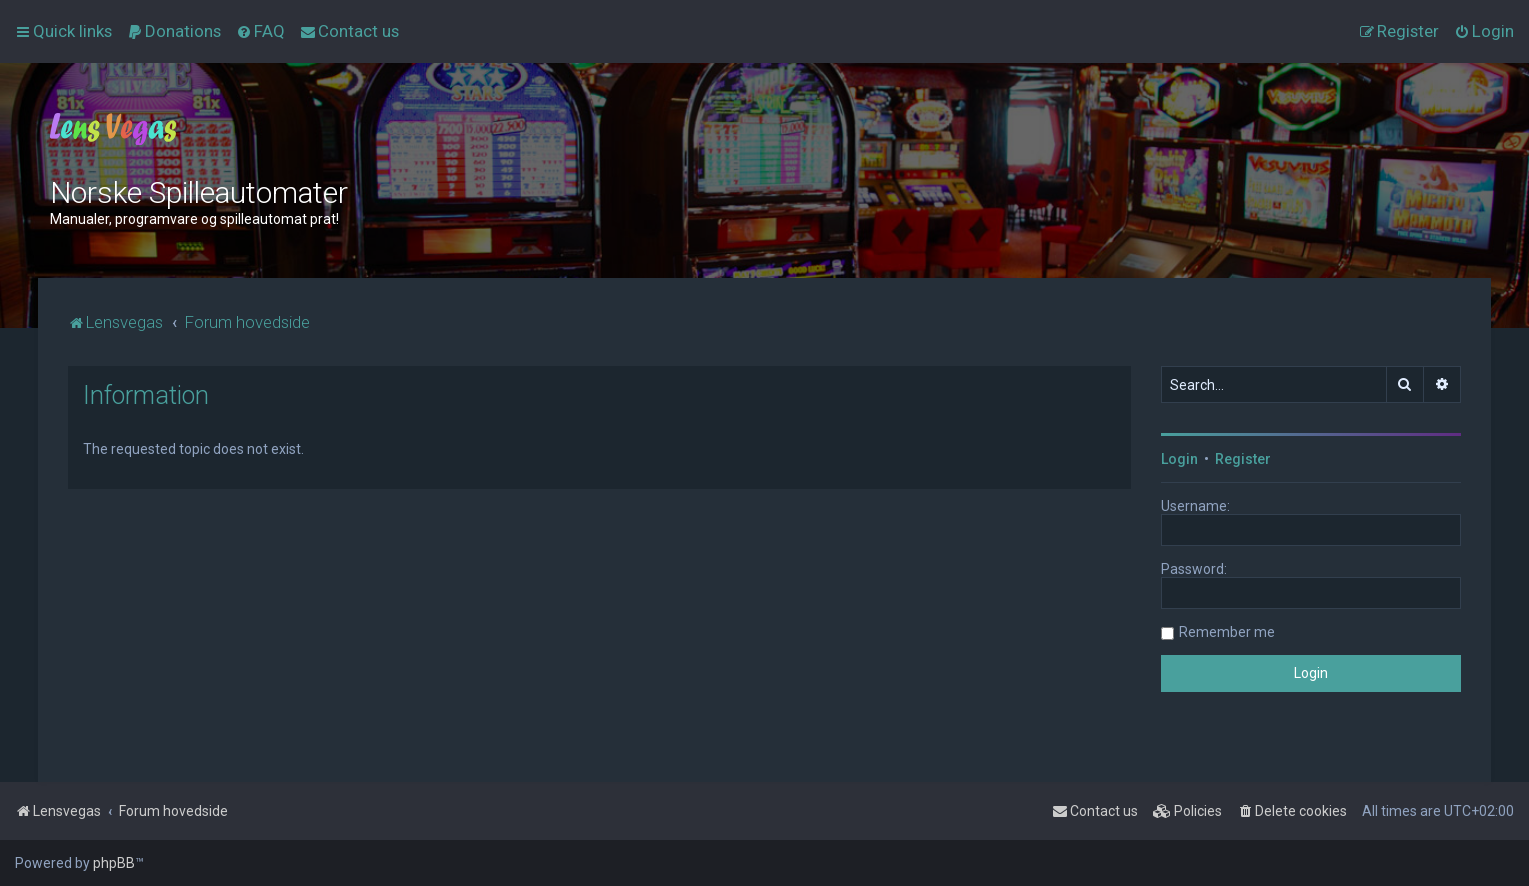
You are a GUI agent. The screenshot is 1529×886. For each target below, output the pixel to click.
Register (1243, 459)
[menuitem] (174, 31)
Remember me (1227, 632)
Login (1179, 459)
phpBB (114, 863)
